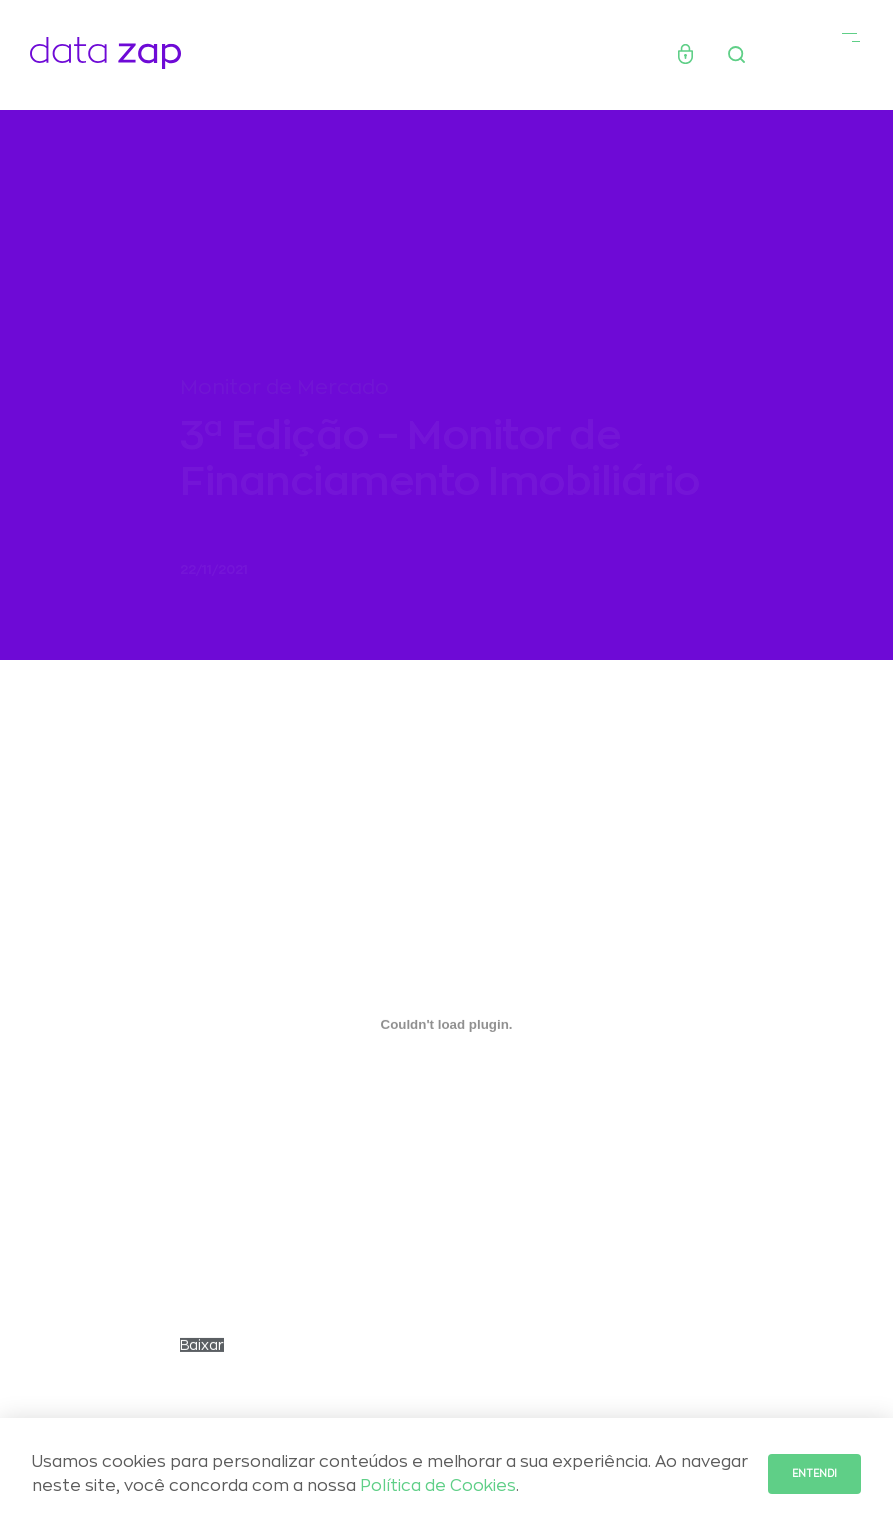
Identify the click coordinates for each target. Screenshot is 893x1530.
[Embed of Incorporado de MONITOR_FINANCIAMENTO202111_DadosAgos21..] (446, 1033)
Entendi (814, 1474)
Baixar (202, 1354)
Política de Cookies (438, 1486)
